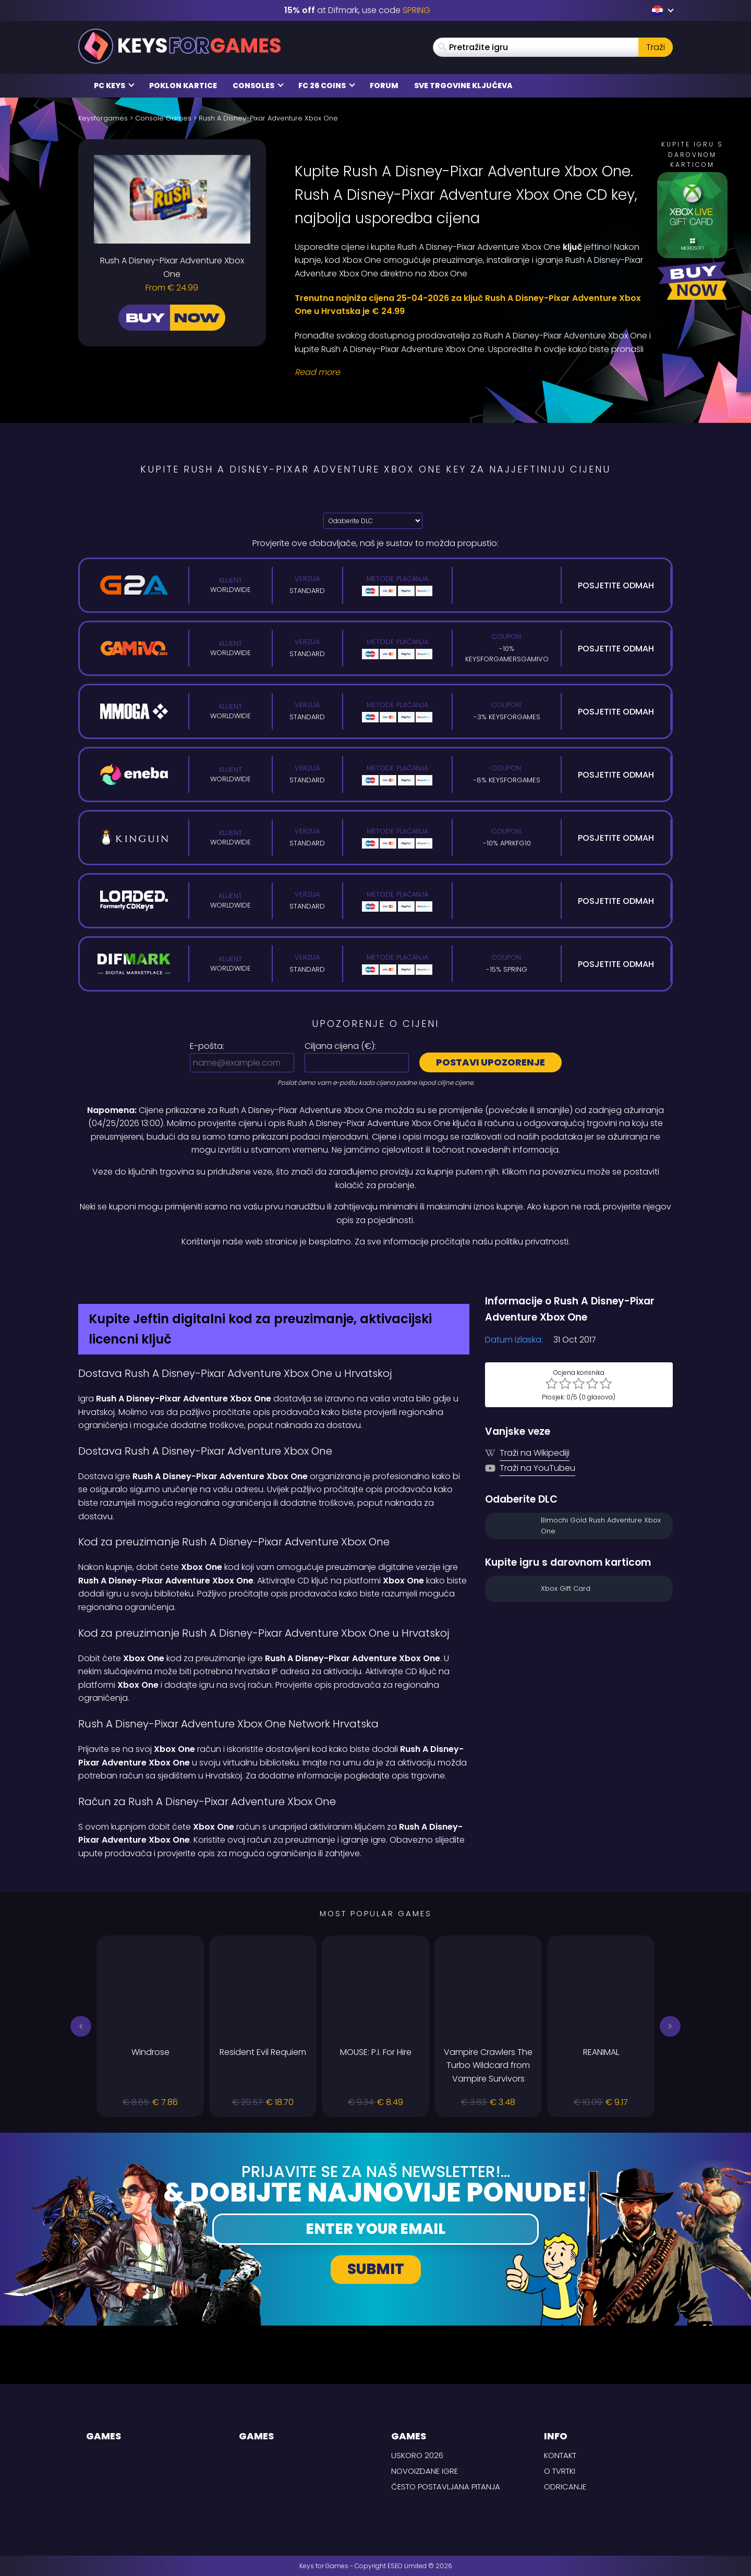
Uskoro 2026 (417, 2455)
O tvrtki (559, 2470)
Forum (384, 85)
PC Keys (114, 85)
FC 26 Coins (326, 85)
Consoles (258, 85)
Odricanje (565, 2486)
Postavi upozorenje (490, 1062)
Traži (655, 47)
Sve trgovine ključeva (463, 85)
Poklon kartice (183, 85)
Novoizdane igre (424, 2470)
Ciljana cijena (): (340, 1046)
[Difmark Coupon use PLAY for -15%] (375, 1271)
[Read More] (477, 372)
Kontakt (560, 2455)
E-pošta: (207, 1046)
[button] (80, 2026)
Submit (375, 2269)
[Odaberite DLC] (372, 521)
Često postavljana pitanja (445, 2486)
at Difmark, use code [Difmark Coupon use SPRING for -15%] (357, 10)
